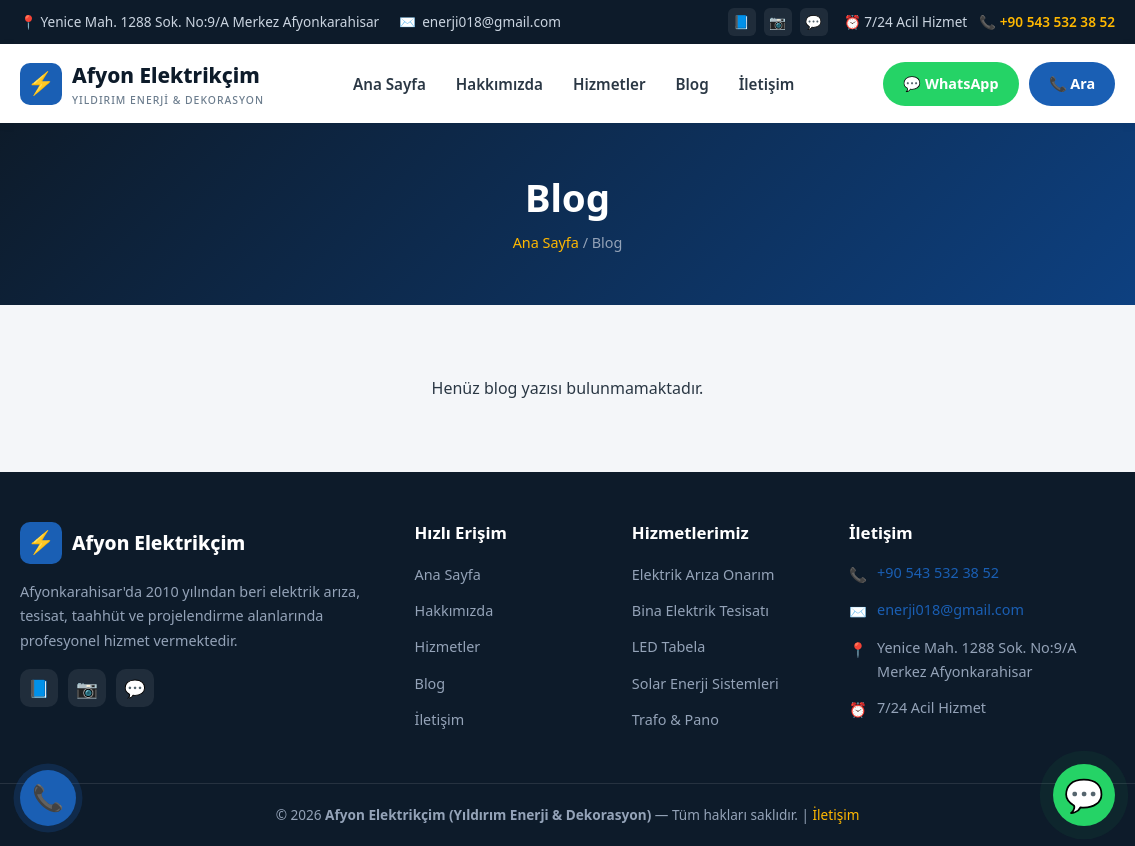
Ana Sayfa (389, 84)
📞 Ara (1072, 83)
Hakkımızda (499, 84)
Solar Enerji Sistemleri (705, 683)
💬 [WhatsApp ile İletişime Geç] (1084, 794)
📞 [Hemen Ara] (48, 797)
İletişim (767, 84)
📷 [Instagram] (777, 21)
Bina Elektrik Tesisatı (700, 610)
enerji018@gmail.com (491, 21)
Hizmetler (609, 84)
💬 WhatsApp (950, 83)
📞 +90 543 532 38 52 (1047, 21)
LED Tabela (668, 646)
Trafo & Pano (675, 719)
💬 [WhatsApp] (813, 21)
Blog (692, 84)
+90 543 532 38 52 (938, 572)
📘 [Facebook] (741, 21)
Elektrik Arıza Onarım (703, 574)
